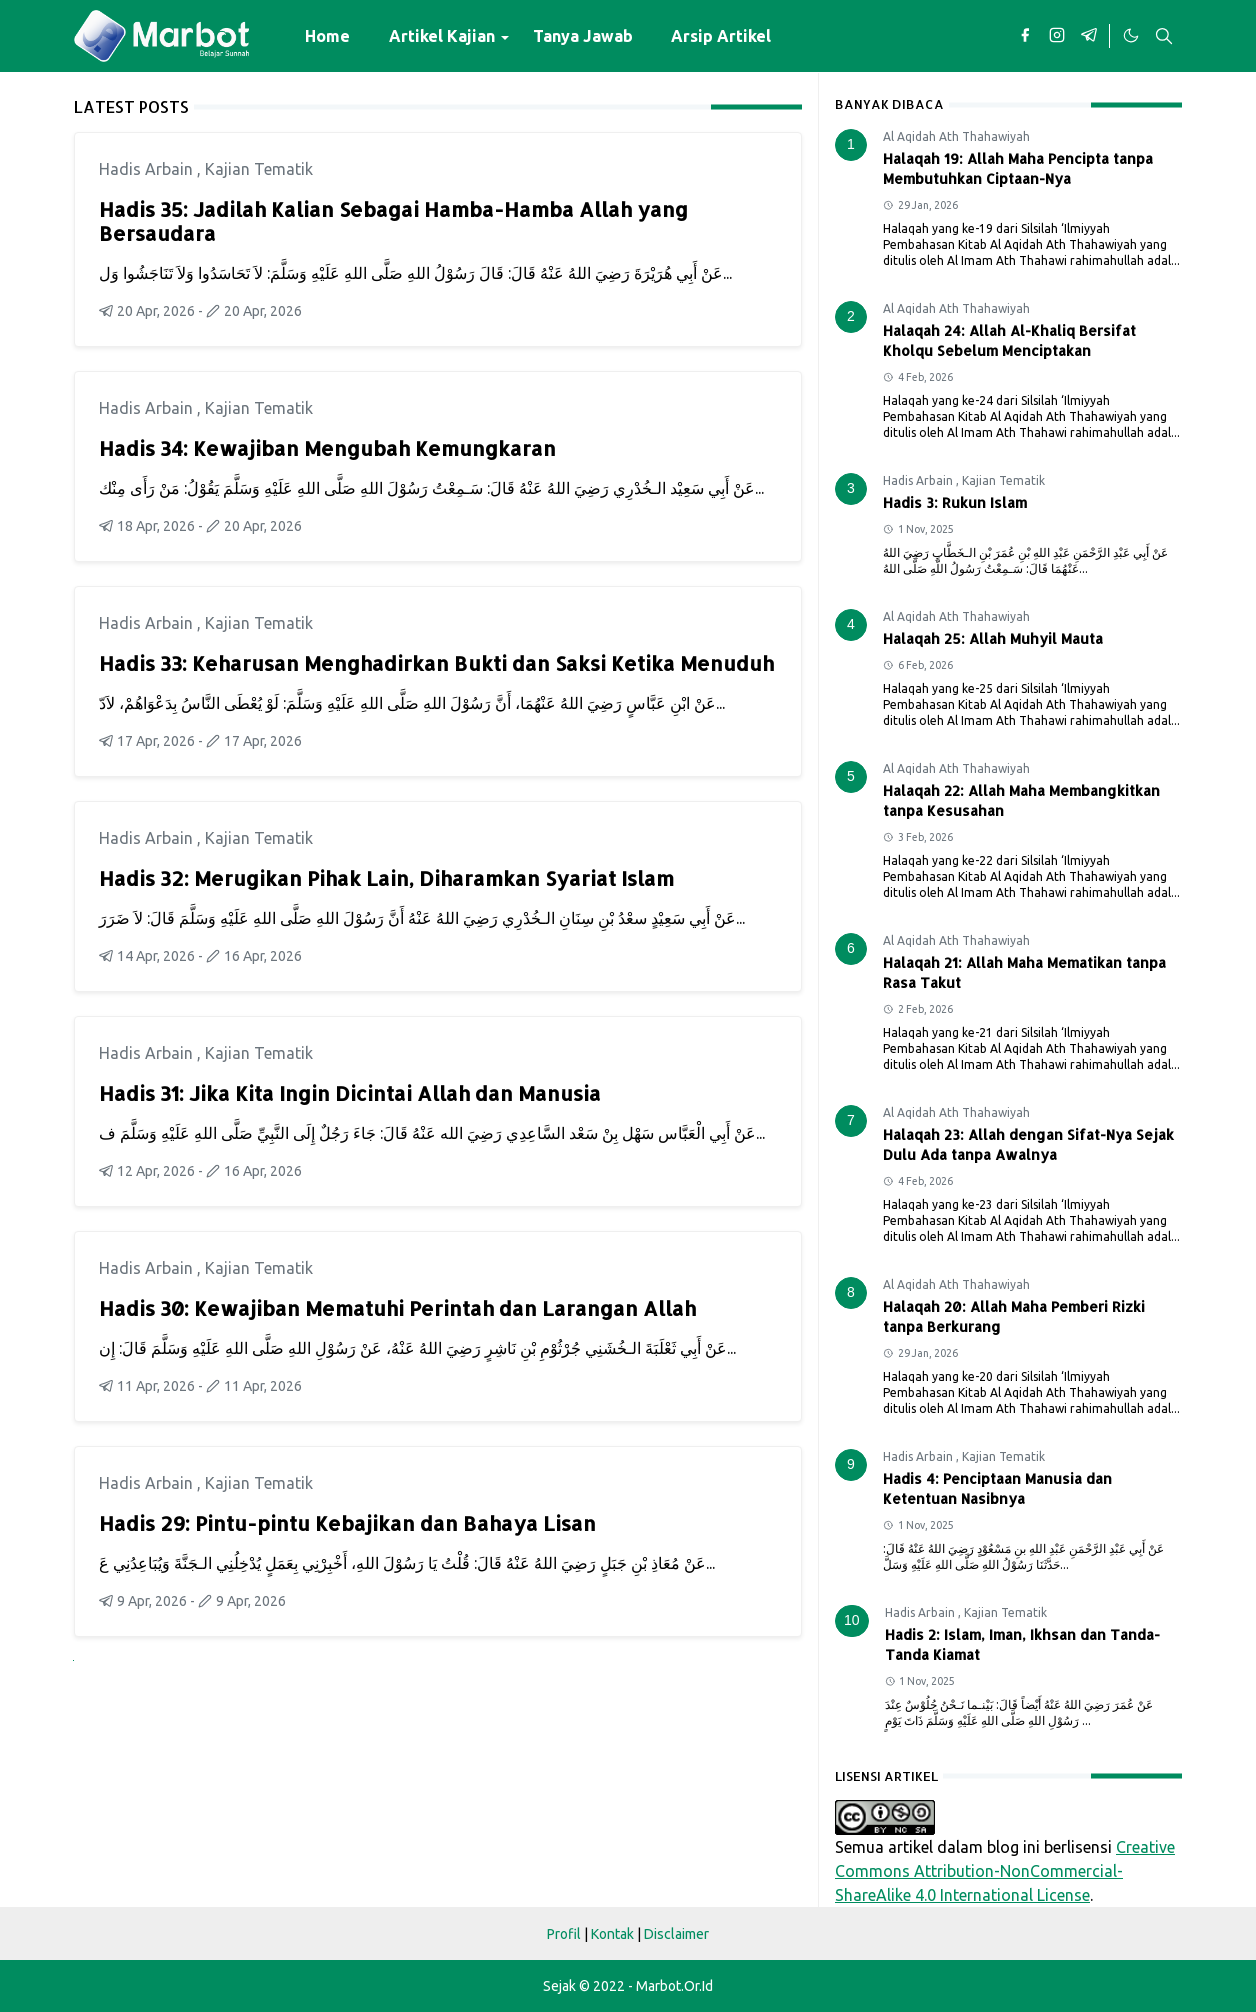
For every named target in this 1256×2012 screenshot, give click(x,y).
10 (852, 1620)
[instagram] (1057, 36)
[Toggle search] (1164, 36)
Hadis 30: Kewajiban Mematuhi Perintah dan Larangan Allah (397, 1308)
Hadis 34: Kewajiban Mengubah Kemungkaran (327, 448)
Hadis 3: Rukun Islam (955, 502)
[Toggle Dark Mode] (1130, 36)
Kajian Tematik (259, 169)
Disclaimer (676, 1934)
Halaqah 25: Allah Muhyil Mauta (993, 638)
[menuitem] (327, 36)
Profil (564, 1934)
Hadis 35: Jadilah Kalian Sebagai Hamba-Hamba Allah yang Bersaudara (393, 221)
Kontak (612, 1934)
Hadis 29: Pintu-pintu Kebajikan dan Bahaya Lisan (347, 1523)
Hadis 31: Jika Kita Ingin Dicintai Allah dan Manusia (350, 1093)
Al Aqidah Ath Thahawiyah (956, 136)
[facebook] (1025, 36)
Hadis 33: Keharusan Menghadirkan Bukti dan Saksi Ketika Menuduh (436, 663)
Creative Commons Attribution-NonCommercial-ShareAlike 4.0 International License (1005, 1871)
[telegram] (1089, 36)
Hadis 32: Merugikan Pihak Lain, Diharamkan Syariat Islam (386, 878)
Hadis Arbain (148, 169)
